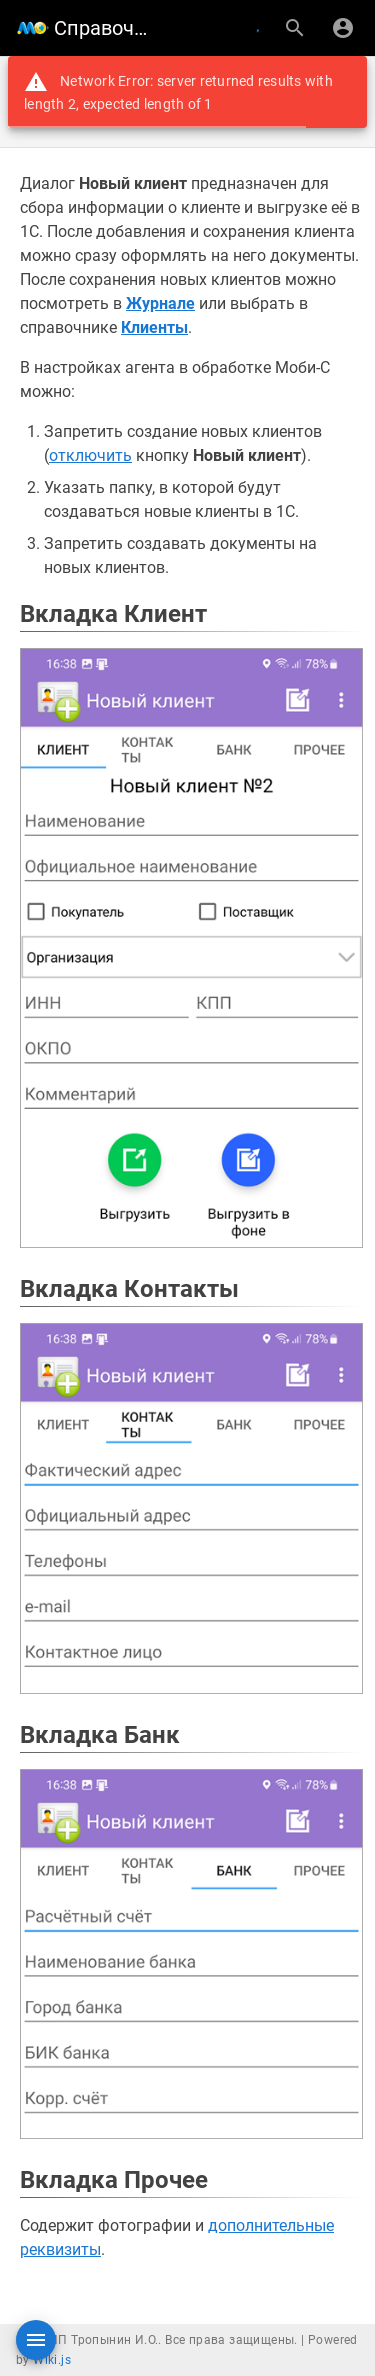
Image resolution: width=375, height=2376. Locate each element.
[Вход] (343, 28)
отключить (90, 455)
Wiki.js (52, 2360)
